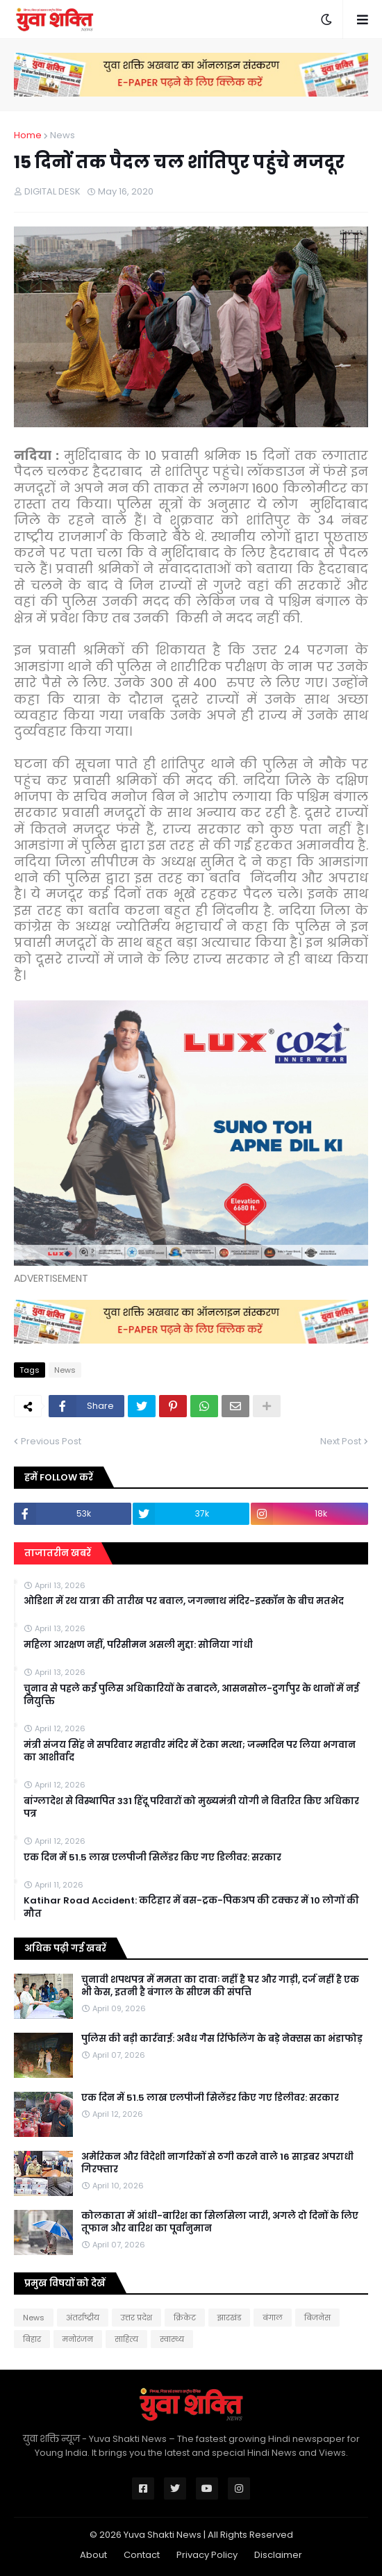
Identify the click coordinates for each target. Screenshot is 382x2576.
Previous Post (51, 1441)
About (93, 2554)
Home (28, 135)
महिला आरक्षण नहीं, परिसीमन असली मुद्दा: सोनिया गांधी (138, 1645)
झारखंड (229, 2317)
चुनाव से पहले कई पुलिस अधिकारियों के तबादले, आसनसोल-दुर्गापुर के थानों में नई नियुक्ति (191, 1695)
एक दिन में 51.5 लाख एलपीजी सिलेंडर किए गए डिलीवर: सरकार (152, 1857)
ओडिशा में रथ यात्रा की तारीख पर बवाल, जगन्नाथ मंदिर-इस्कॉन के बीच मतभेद (184, 1601)
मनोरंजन (78, 2339)
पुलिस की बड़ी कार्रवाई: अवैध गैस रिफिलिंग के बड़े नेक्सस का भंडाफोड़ (222, 2039)
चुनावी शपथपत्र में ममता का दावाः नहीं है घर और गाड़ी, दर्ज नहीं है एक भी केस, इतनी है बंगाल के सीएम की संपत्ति (220, 1986)
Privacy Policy (207, 2554)
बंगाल (273, 2317)
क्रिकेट (185, 2317)
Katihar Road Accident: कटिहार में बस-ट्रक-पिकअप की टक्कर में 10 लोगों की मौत (191, 1906)
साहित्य (126, 2339)
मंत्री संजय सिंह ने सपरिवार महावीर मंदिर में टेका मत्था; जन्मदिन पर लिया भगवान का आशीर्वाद (190, 1751)
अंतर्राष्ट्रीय (82, 2317)
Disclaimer (278, 2554)
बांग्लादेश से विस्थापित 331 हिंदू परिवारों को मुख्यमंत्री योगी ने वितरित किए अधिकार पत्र (191, 1807)
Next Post (340, 1441)
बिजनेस (317, 2317)
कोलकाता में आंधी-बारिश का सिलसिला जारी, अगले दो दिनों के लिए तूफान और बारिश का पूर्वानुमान (219, 2222)
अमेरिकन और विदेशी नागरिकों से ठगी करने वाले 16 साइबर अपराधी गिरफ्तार (217, 2163)
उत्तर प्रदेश (136, 2317)
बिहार (32, 2339)
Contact (142, 2554)
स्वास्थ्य (172, 2339)
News (62, 135)
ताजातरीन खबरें (57, 1553)
